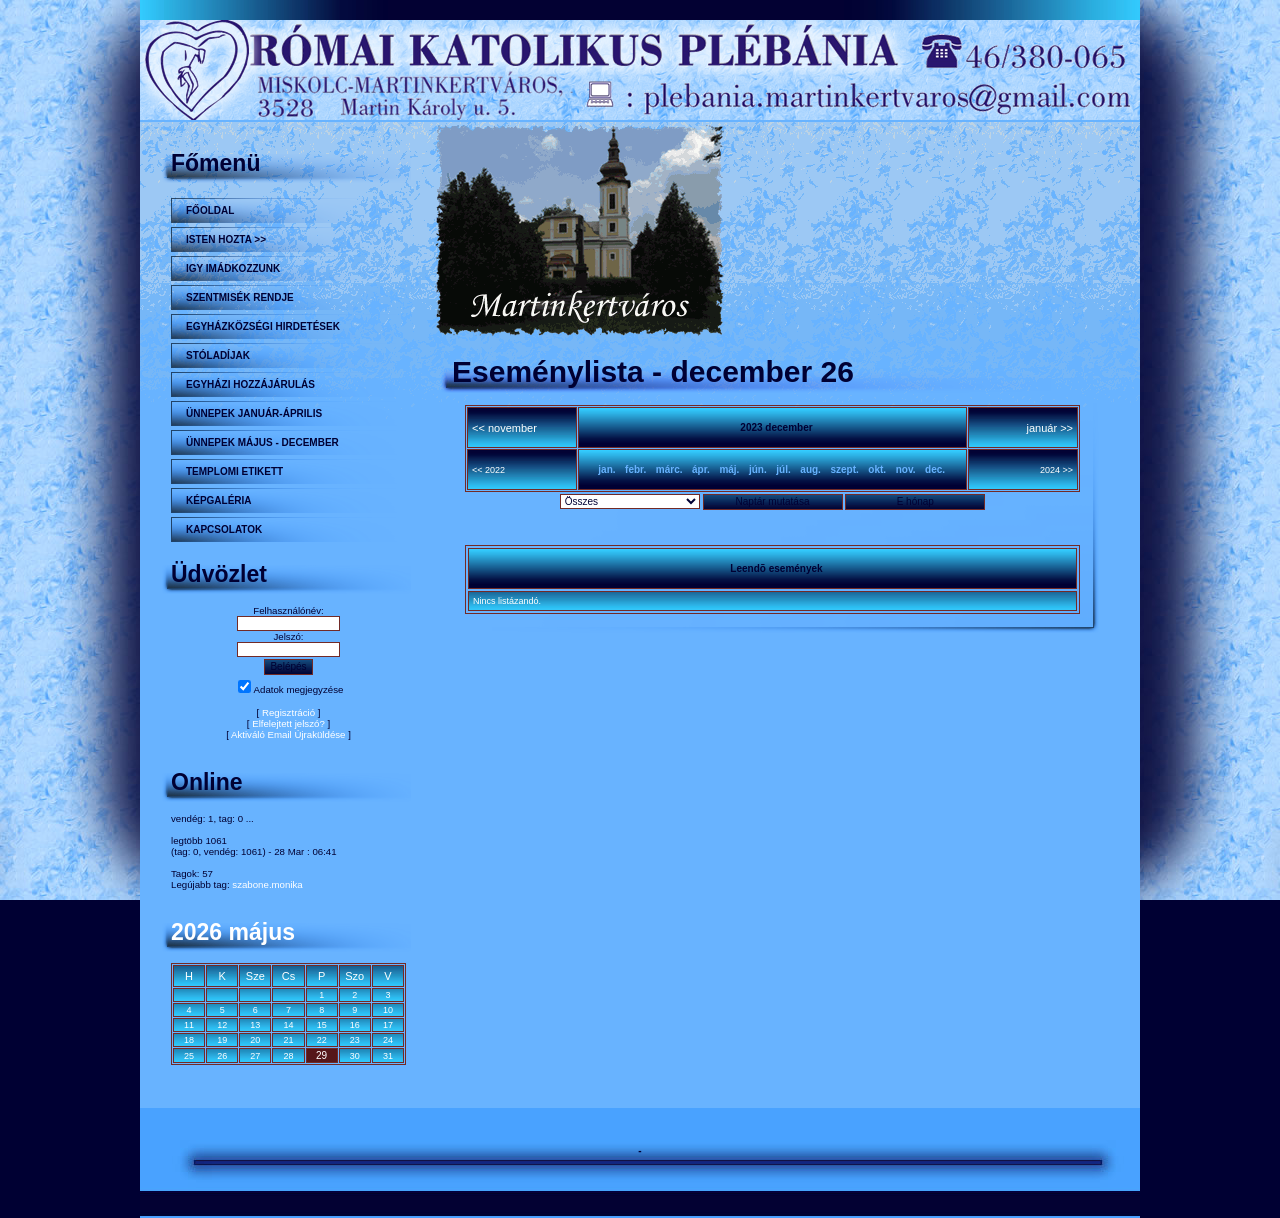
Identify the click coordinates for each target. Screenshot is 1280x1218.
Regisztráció (288, 712)
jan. (606, 469)
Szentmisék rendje (240, 297)
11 (189, 1025)
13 (255, 1025)
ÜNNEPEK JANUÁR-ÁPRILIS (254, 413)
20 (255, 1040)
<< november (504, 428)
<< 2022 (488, 470)
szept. (844, 469)
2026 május (233, 932)
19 (222, 1040)
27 (255, 1056)
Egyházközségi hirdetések (263, 326)
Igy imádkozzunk (233, 268)
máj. (729, 469)
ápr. (701, 469)
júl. (783, 469)
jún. (758, 469)
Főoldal (210, 210)
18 (189, 1040)
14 (288, 1025)
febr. (635, 469)
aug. (810, 469)
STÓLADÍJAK (218, 355)
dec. (935, 469)
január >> (1050, 428)
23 (355, 1040)
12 (222, 1025)
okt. (877, 469)
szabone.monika (267, 884)
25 (189, 1056)
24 (388, 1040)
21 (288, 1040)
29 (321, 1055)
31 (388, 1056)
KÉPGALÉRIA (219, 500)
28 (288, 1056)
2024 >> (1056, 470)
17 (388, 1025)
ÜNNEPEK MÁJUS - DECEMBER (262, 442)
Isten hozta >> (226, 239)
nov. (906, 469)
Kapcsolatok (224, 529)
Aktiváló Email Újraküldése (288, 734)
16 (355, 1025)
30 (355, 1056)
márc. (669, 469)
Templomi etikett (234, 471)
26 (222, 1056)
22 (322, 1040)
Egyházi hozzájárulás (250, 384)
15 (322, 1025)
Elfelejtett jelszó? (288, 723)
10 (388, 1010)
